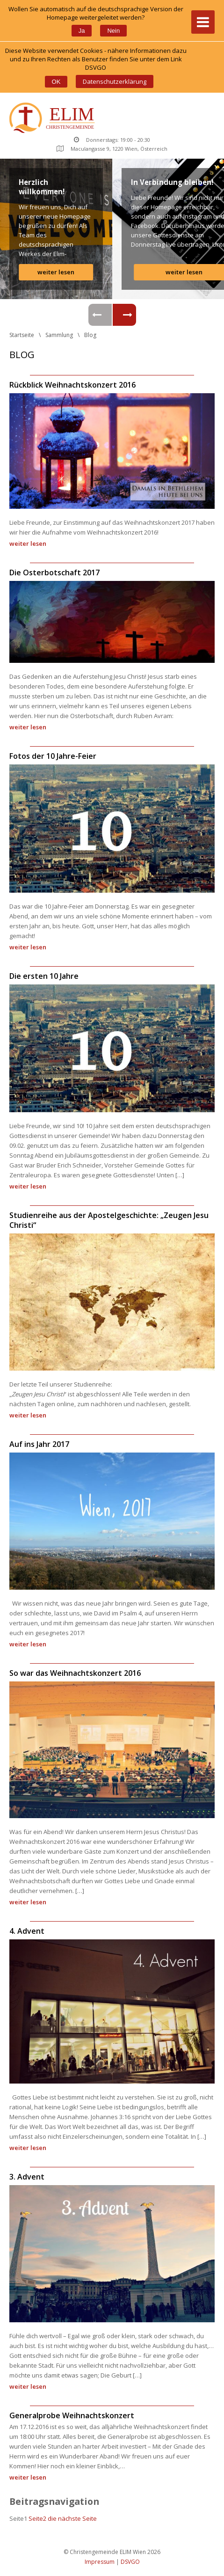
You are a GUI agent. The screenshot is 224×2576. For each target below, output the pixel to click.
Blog (90, 335)
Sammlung (59, 335)
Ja (82, 30)
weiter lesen (55, 272)
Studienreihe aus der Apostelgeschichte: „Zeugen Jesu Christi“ (109, 1220)
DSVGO (130, 2562)
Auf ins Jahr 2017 (39, 1444)
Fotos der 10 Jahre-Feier (52, 756)
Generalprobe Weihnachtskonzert (71, 2415)
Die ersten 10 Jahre (44, 976)
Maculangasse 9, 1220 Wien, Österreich (112, 148)
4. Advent (26, 1931)
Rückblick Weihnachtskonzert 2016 (72, 385)
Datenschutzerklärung (114, 81)
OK (56, 81)
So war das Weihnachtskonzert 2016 (75, 1673)
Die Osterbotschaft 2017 (54, 572)
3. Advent (26, 2177)
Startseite (21, 335)
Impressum (100, 2562)
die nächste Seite (72, 2518)
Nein (113, 30)
